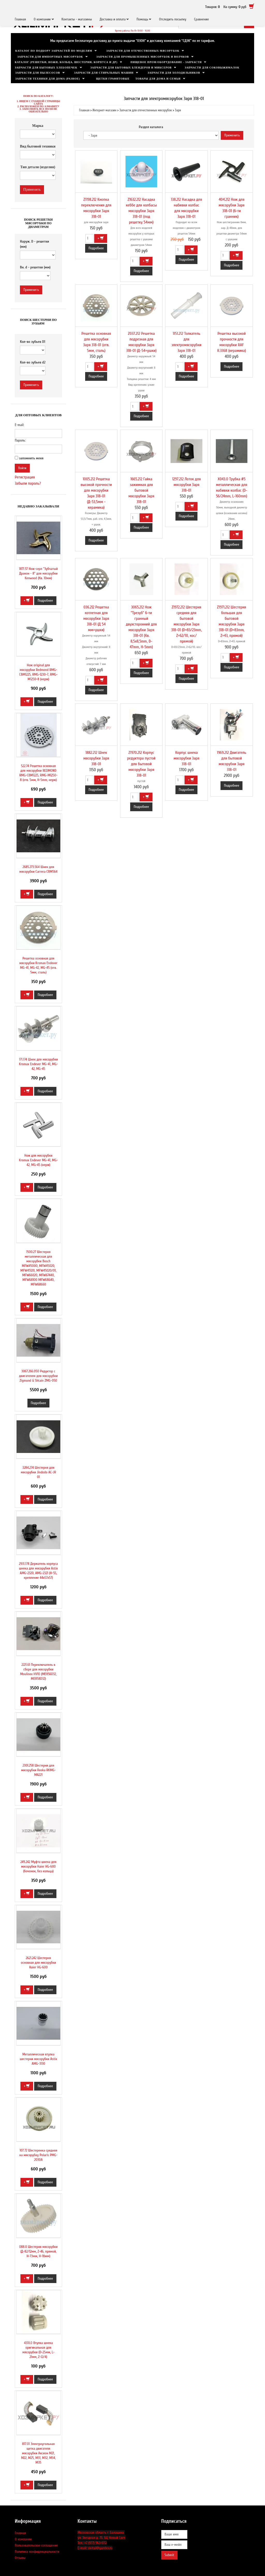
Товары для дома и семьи (158, 78)
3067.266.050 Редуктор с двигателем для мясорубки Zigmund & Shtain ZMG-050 (38, 1376)
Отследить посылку (172, 19)
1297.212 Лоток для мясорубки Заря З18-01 (186, 485)
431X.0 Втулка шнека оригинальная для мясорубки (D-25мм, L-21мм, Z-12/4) (38, 2350)
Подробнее (96, 248)
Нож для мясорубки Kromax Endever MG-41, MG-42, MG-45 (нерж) (38, 1160)
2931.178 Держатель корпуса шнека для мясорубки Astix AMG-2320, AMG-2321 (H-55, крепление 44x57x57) (38, 1570)
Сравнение (201, 19)
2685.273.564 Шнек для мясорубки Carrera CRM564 (38, 869)
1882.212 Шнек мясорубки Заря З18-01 (96, 758)
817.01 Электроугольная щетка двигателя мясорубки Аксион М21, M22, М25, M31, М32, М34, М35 (38, 2453)
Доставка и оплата (113, 19)
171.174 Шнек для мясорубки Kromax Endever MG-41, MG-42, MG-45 (38, 1064)
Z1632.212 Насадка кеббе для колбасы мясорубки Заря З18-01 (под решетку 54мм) (141, 211)
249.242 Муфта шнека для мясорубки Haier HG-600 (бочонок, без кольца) (38, 1866)
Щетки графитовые (112, 78)
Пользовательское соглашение (36, 2545)
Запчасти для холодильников (174, 73)
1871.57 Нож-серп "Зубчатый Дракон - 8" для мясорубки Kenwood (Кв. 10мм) (38, 573)
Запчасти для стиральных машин (104, 73)
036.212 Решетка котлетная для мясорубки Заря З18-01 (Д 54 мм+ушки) (96, 618)
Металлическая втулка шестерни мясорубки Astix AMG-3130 (38, 2059)
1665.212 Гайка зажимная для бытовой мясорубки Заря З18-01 (141, 490)
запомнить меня (31, 458)
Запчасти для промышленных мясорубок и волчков (142, 56)
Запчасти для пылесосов (37, 73)
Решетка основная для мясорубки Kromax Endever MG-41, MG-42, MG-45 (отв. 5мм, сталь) (38, 965)
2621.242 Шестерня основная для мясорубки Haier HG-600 (38, 1962)
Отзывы (20, 2558)
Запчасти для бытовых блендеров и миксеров (131, 67)
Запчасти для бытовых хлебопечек (46, 67)
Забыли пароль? (28, 483)
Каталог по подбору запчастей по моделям (53, 51)
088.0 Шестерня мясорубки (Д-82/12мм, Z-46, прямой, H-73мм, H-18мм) (38, 2251)
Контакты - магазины (77, 19)
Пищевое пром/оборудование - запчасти (166, 62)
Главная (20, 19)
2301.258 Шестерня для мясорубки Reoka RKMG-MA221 (38, 1770)
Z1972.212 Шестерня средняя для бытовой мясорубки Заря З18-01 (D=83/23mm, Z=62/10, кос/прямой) (186, 624)
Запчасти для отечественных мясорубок (142, 51)
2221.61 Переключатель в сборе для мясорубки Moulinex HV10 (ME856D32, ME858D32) (38, 1671)
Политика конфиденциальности (37, 2551)
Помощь (142, 19)
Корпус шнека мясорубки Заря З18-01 (186, 758)
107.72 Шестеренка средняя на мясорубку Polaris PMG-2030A (38, 2155)
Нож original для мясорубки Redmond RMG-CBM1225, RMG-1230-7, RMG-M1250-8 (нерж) (38, 672)
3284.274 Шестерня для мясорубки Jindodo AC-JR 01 (38, 1472)
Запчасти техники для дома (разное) (47, 79)
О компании (42, 19)
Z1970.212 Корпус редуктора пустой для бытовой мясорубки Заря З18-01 (141, 764)
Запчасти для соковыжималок (212, 67)
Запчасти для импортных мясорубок (50, 56)
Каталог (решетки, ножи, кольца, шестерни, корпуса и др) (66, 62)
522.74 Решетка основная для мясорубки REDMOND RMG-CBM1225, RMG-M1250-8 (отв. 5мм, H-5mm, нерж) (38, 773)
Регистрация (25, 477)
